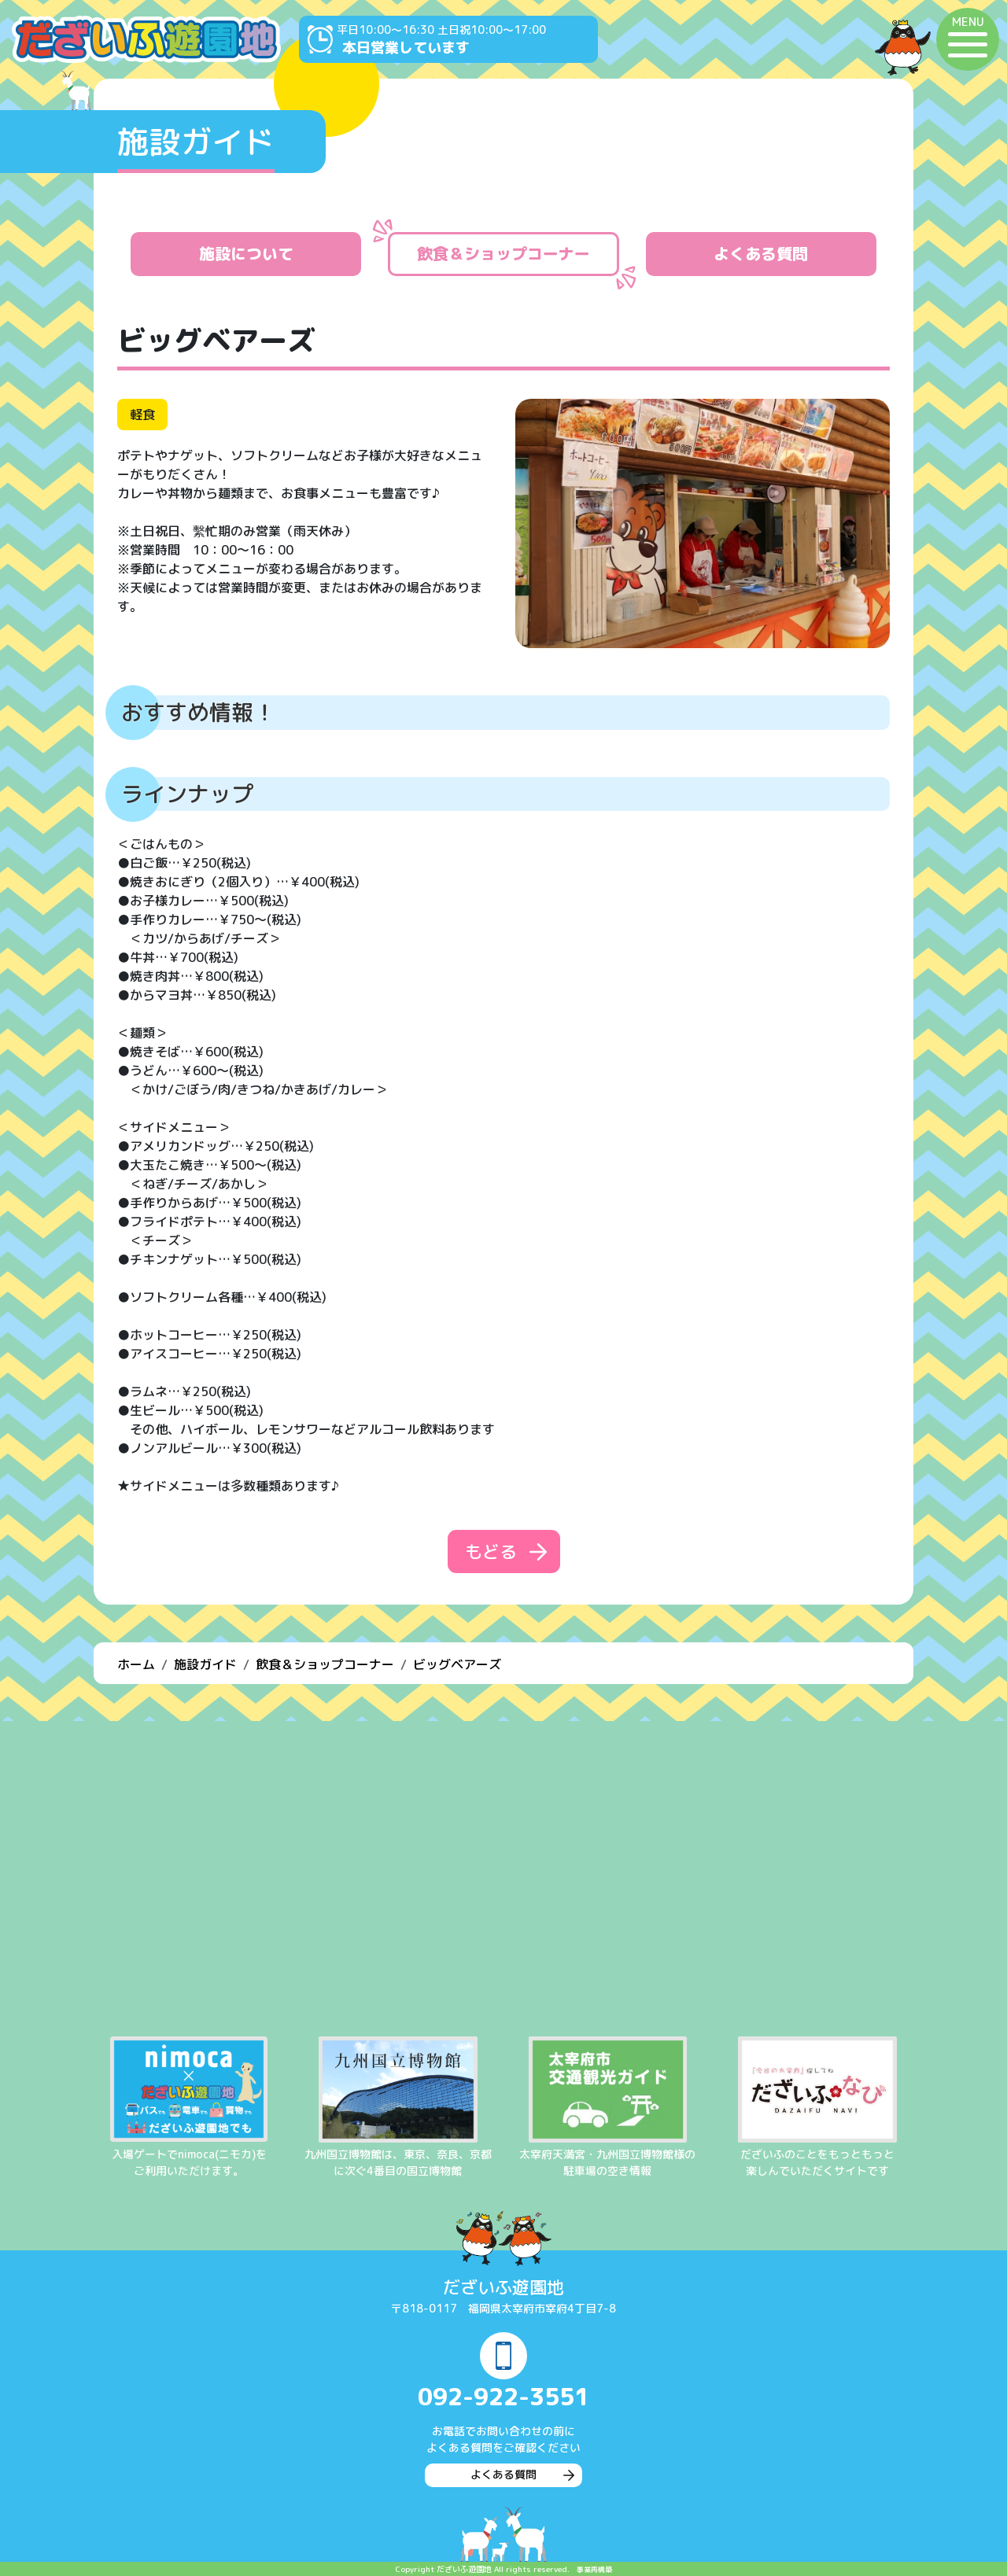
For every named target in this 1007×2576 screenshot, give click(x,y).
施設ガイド (205, 1664)
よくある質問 (761, 254)
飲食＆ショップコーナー (503, 254)
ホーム (136, 1664)
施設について (246, 254)
